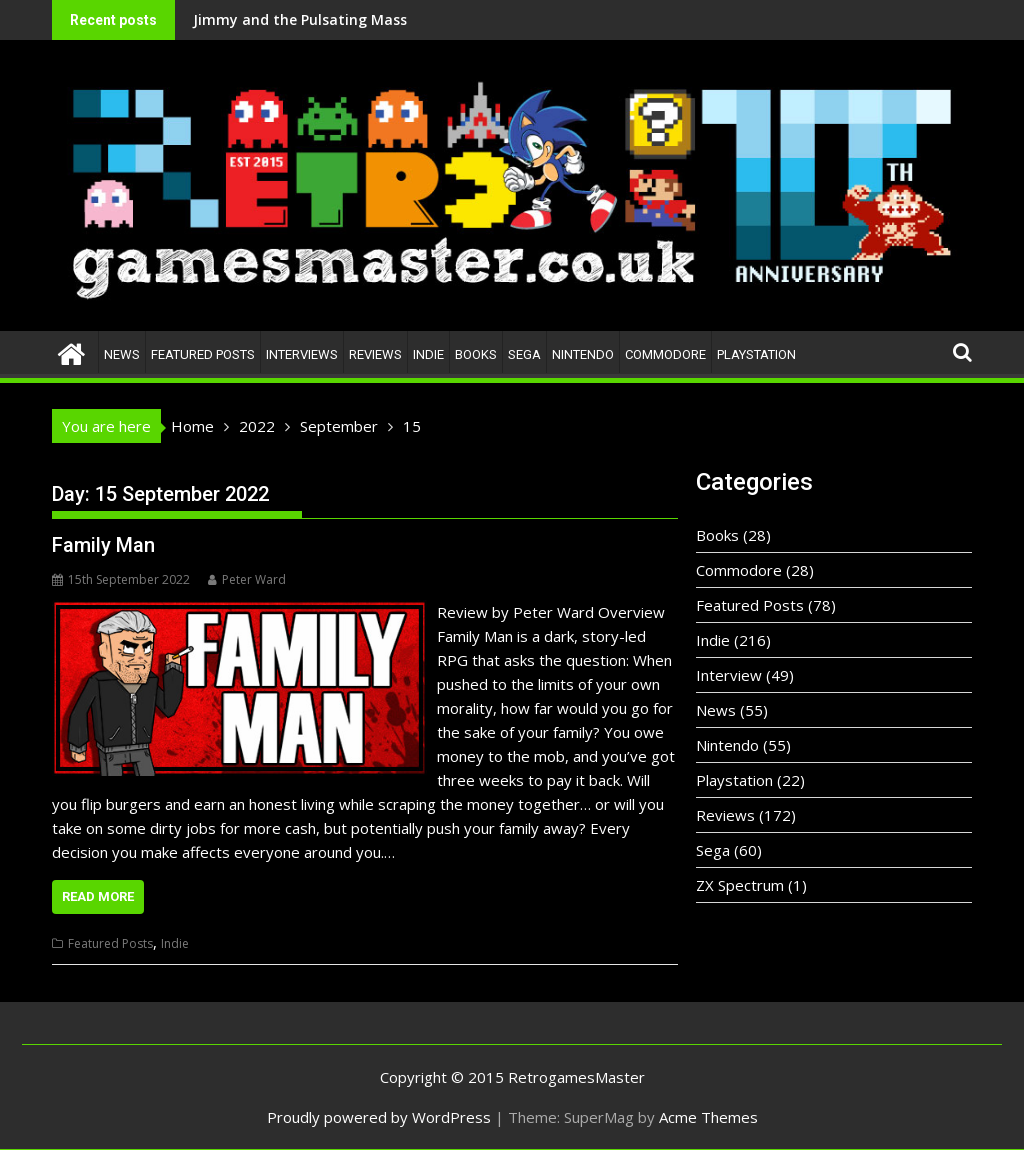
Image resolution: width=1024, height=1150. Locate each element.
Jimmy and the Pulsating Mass (198, 19)
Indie (428, 354)
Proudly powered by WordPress (379, 1117)
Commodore (665, 354)
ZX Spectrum (740, 885)
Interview (729, 675)
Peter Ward (247, 579)
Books (476, 354)
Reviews (375, 354)
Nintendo (583, 354)
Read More (98, 896)
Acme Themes (708, 1117)
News (122, 354)
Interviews (302, 354)
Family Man (103, 545)
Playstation (756, 354)
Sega (524, 354)
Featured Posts (203, 354)
